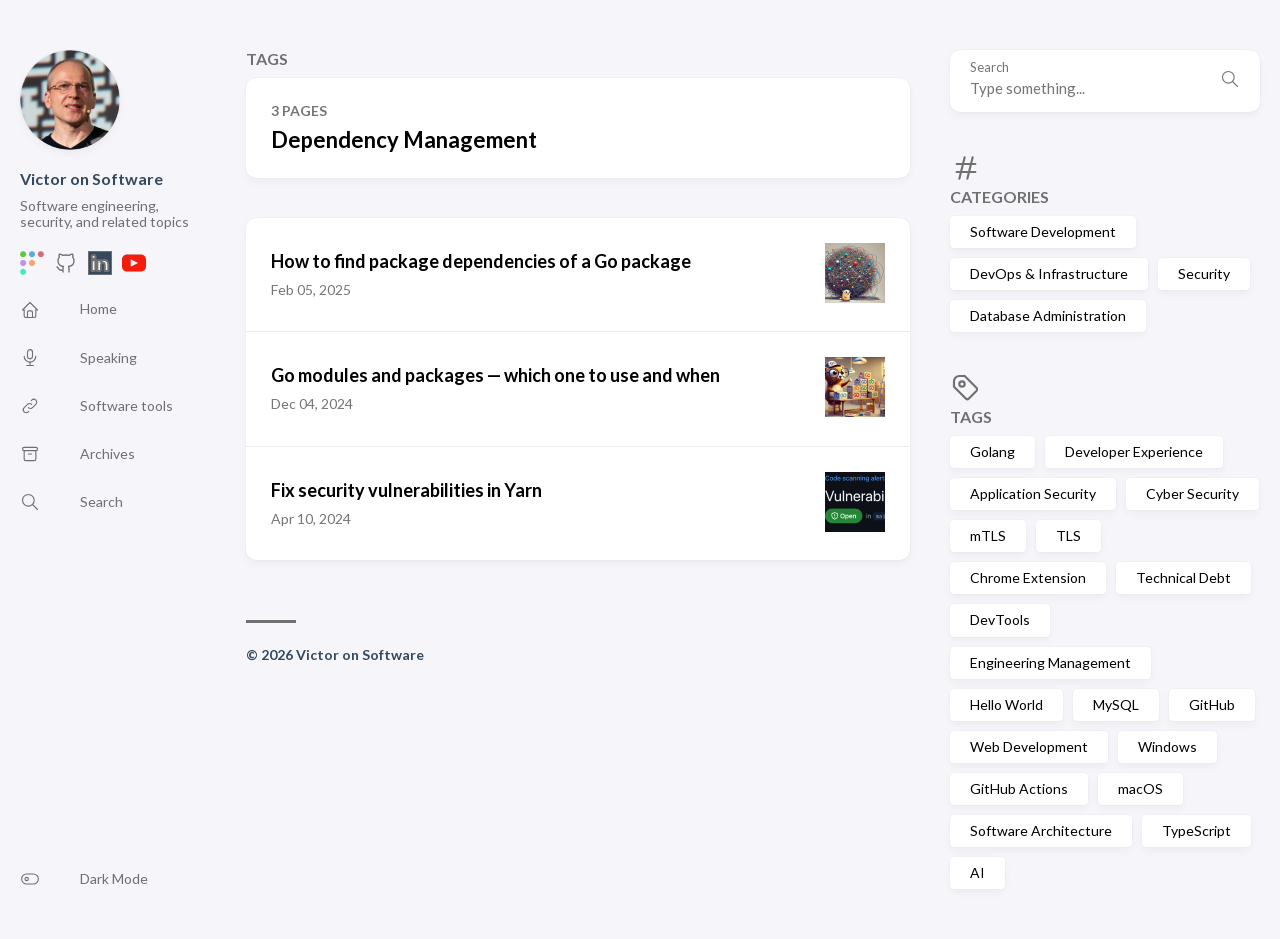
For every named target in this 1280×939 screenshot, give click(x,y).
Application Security (1033, 493)
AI (977, 872)
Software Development (1043, 231)
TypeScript (1196, 830)
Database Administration (1048, 315)
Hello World (1006, 704)
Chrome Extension (1028, 577)
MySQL (1116, 704)
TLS (1068, 535)
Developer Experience (1134, 451)
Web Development (1029, 746)
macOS (1140, 788)
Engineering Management (1050, 662)
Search (989, 67)
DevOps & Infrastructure (1049, 273)
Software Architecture (1041, 830)
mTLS (988, 535)
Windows (1167, 746)
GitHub (1212, 704)
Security (1204, 273)
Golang (992, 451)
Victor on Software (91, 178)
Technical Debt (1183, 577)
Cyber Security (1192, 493)
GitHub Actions (1019, 788)
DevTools (1000, 619)
